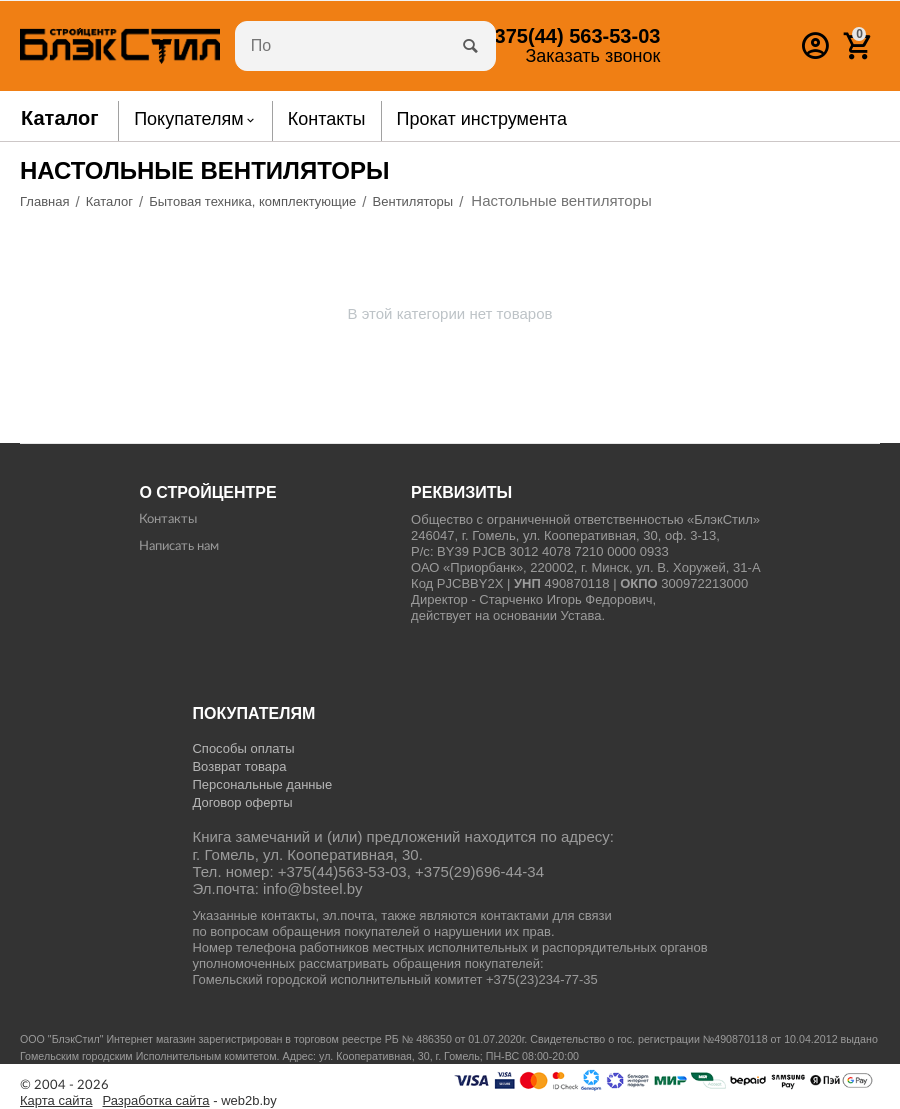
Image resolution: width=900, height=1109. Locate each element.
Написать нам (179, 546)
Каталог (60, 118)
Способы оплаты (243, 748)
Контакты (168, 519)
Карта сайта (56, 1101)
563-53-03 (571, 36)
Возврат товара (239, 766)
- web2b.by (190, 1101)
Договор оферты (242, 802)
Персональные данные (262, 784)
